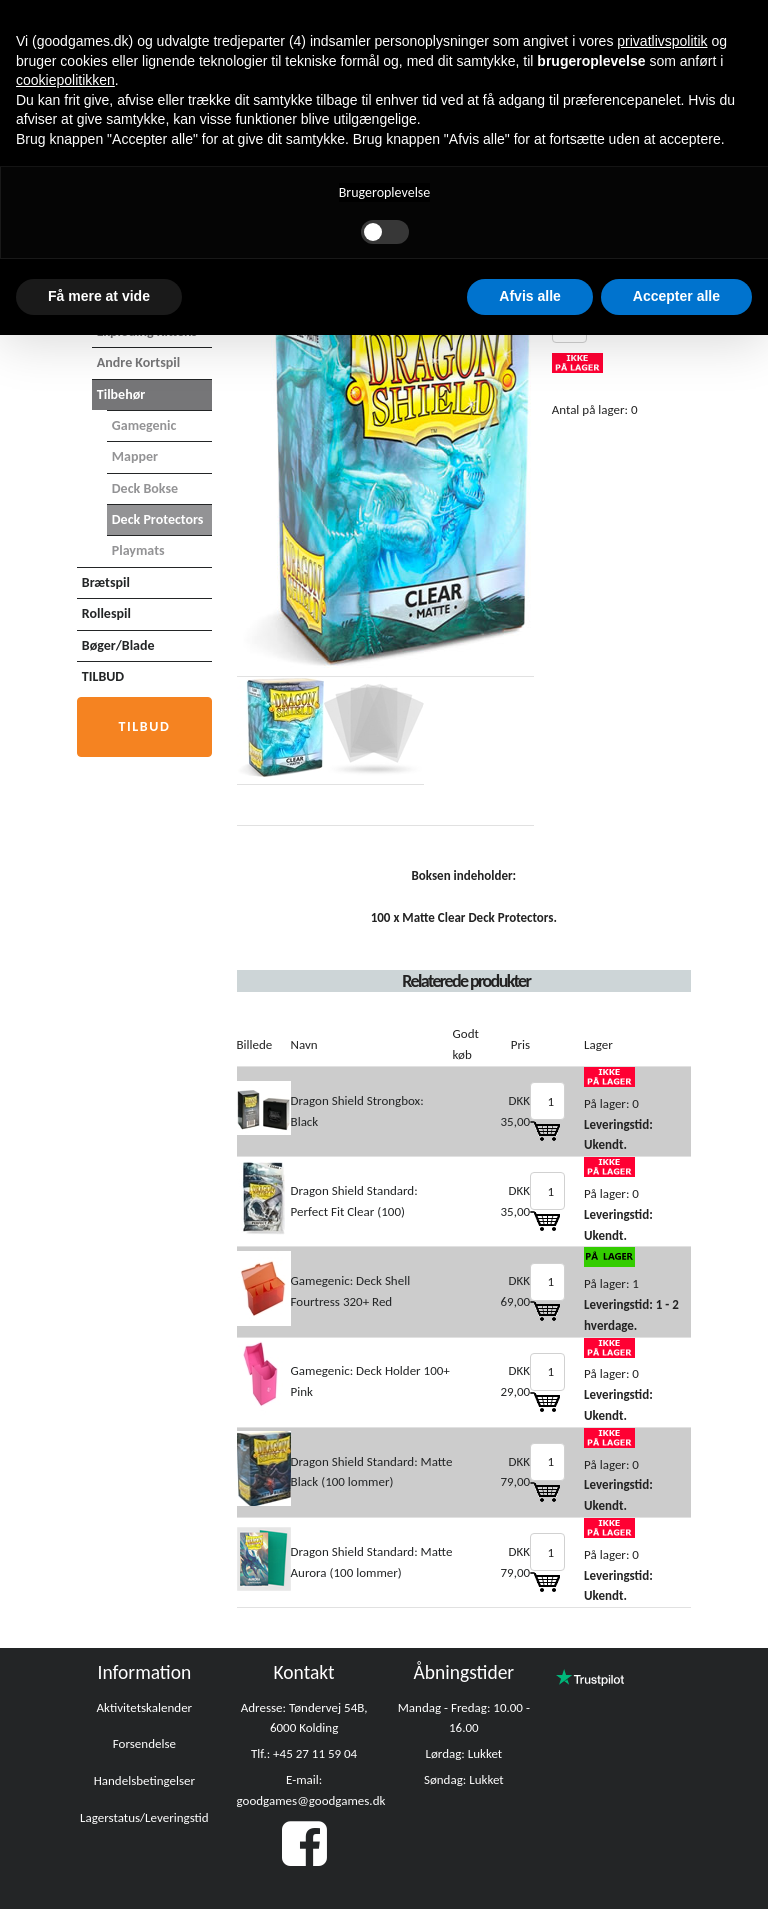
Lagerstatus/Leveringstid (144, 1817)
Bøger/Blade (118, 645)
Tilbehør (121, 394)
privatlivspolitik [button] (662, 41)
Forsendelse (144, 1743)
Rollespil (106, 613)
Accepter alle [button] (676, 296)
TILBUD (103, 676)
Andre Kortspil (138, 362)
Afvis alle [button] (529, 296)
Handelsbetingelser (144, 1780)
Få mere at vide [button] (99, 296)
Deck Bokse (145, 488)
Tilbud (144, 726)
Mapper (135, 456)
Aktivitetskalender (145, 1707)
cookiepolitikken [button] (65, 80)
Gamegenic (144, 425)
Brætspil (106, 582)
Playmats (138, 550)
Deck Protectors (158, 519)
